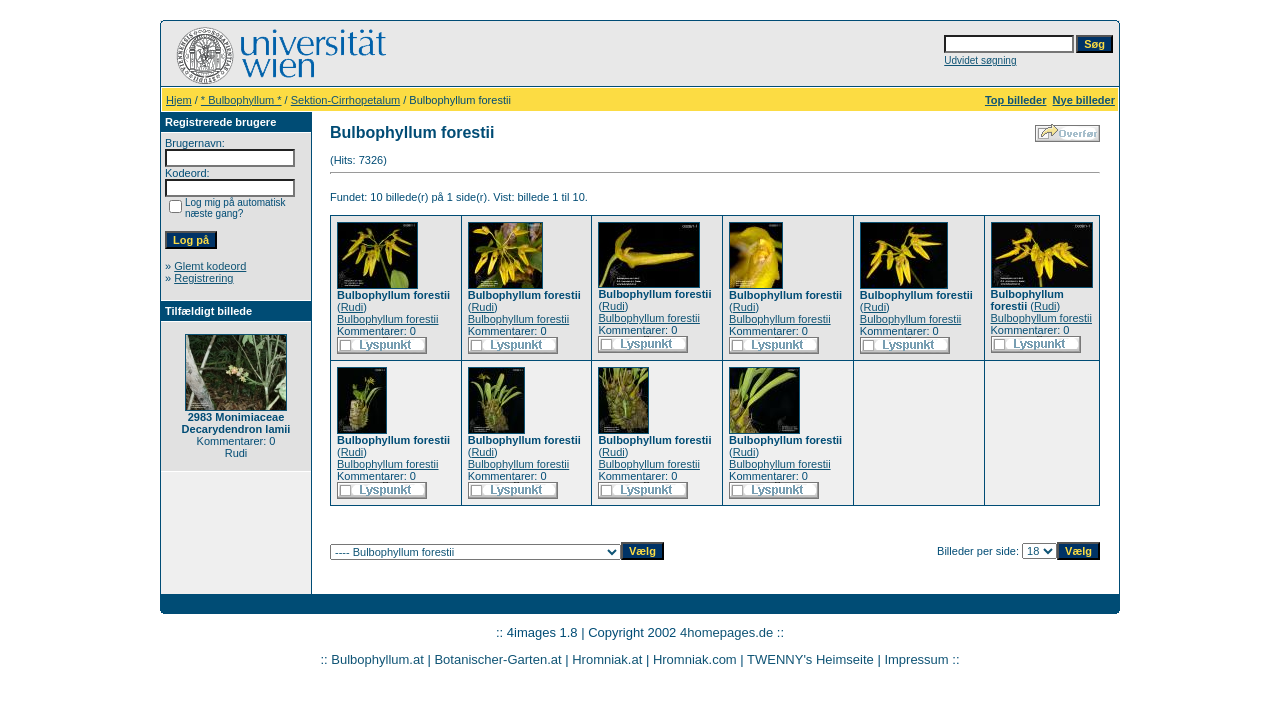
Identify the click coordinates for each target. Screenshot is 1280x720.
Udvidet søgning (980, 60)
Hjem (179, 100)
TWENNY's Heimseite (810, 659)
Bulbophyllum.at (377, 659)
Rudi (352, 307)
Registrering (203, 278)
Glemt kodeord (210, 266)
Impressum (916, 659)
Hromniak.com (695, 659)
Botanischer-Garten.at (497, 659)
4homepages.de (726, 632)
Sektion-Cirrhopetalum (345, 100)
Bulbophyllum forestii (388, 319)
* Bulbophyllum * (241, 100)
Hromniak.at (607, 659)
